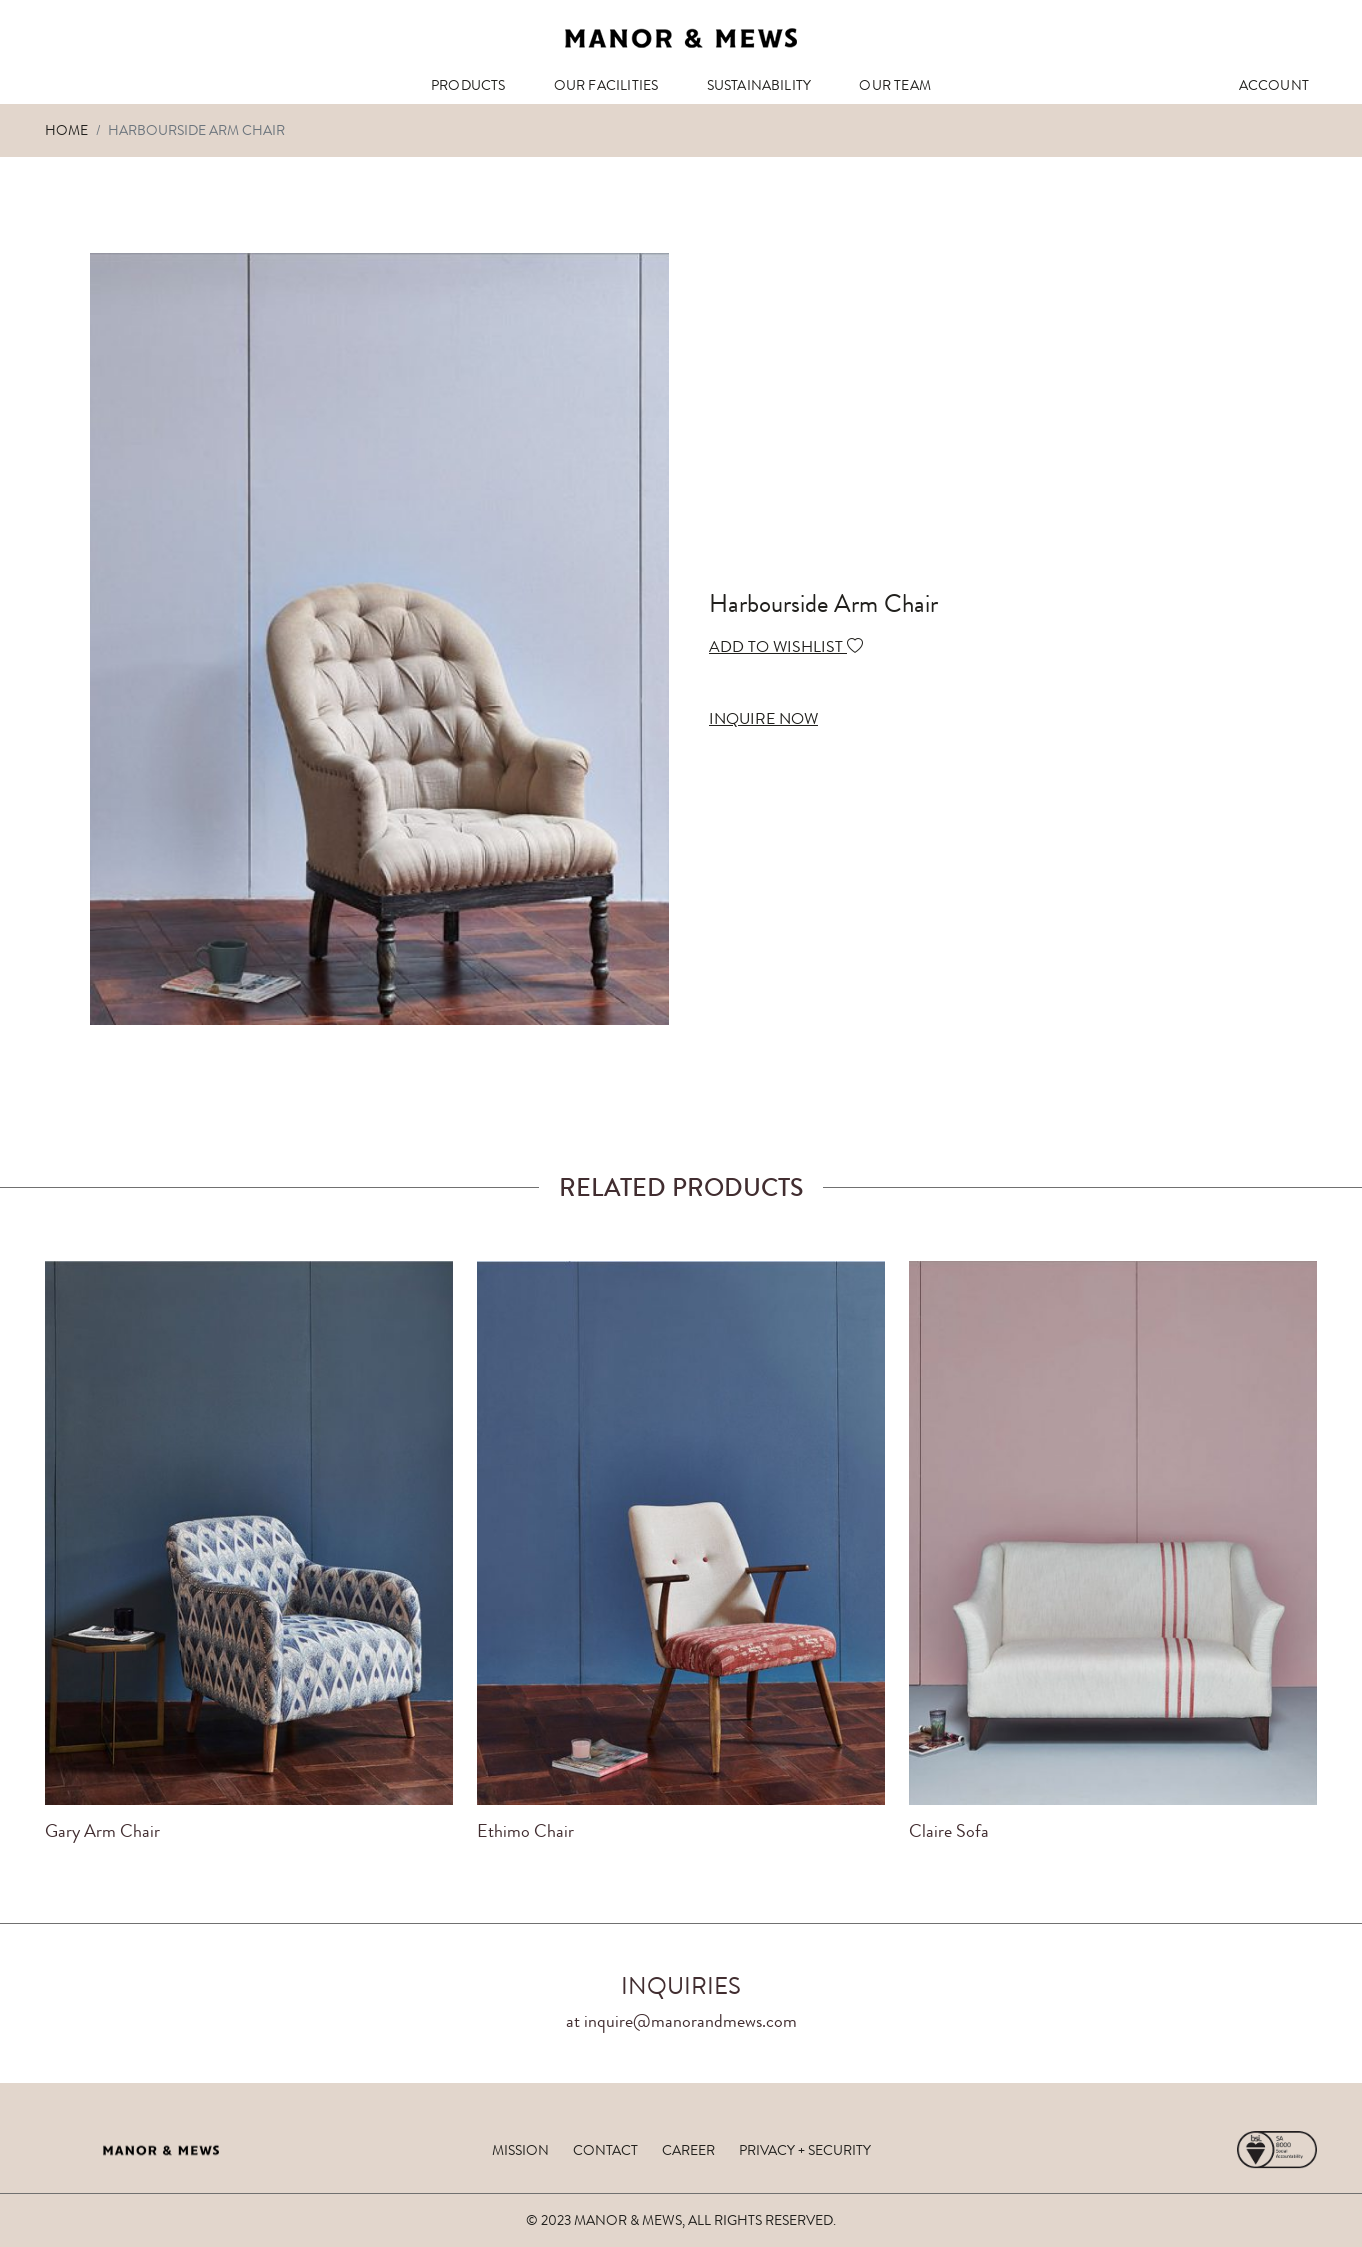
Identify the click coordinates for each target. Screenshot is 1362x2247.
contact (605, 2150)
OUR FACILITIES (606, 85)
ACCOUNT (1274, 85)
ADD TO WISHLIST (786, 646)
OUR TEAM (895, 85)
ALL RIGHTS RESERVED (760, 2220)
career (688, 2150)
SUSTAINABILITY (759, 85)
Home (66, 130)
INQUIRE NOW (763, 718)
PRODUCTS (468, 85)
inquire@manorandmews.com (690, 2021)
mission (520, 2150)
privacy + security (805, 2150)
